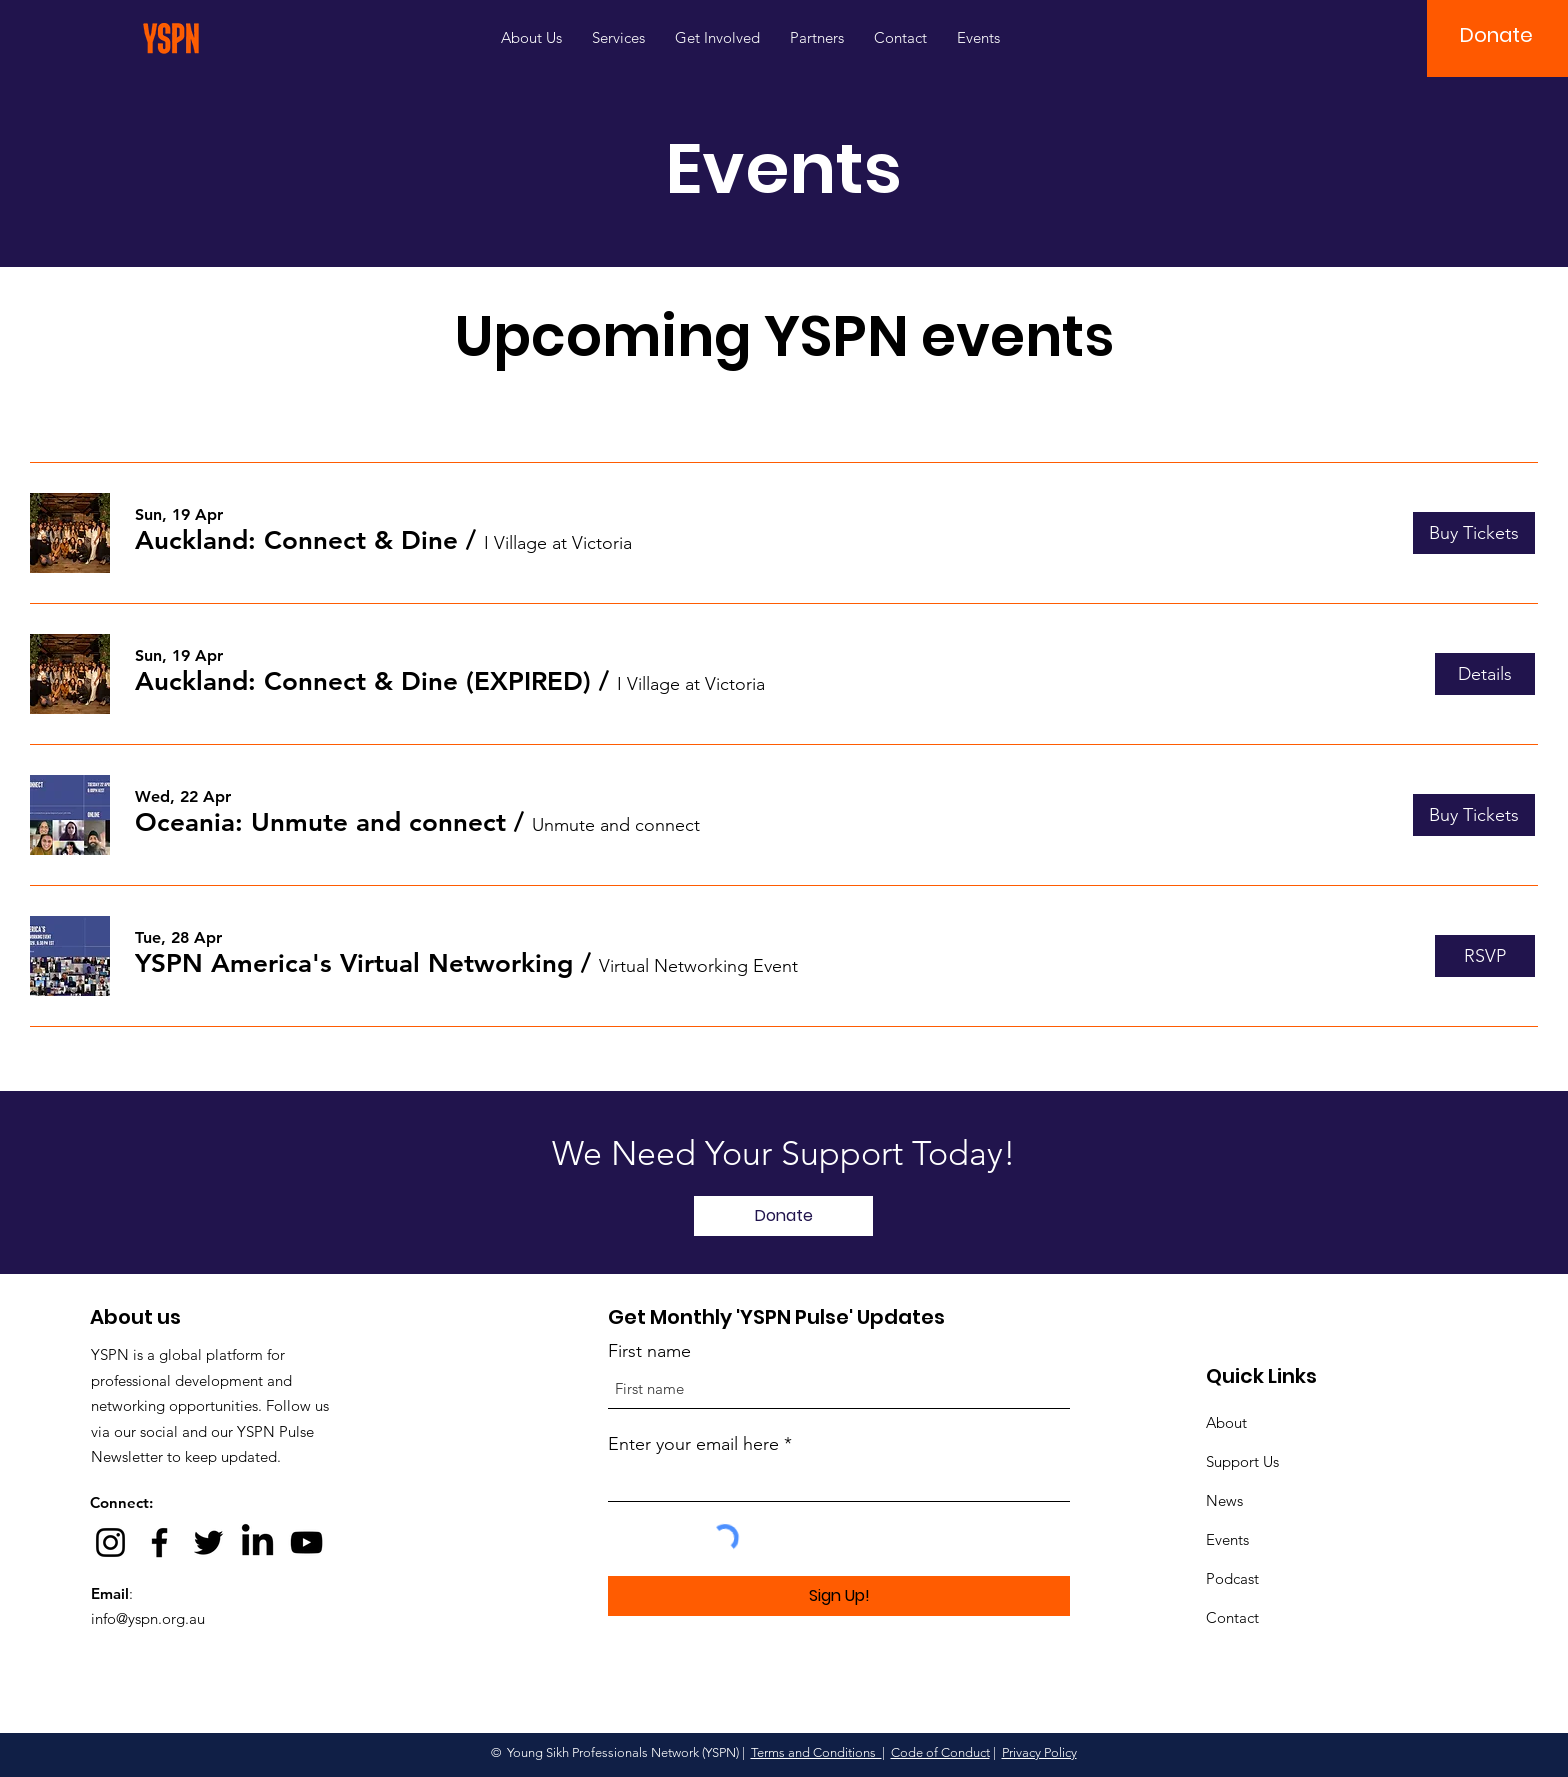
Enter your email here (693, 1444)
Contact (1232, 1617)
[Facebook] (159, 1542)
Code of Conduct (940, 1752)
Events (1227, 1539)
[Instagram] (110, 1542)
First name (649, 1351)
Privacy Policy (1039, 1752)
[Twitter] (208, 1542)
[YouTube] (306, 1542)
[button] (1497, 35)
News (1224, 1500)
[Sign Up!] (839, 1596)
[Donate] (783, 1216)
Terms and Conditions (816, 1752)
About (1226, 1422)
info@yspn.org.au (148, 1618)
